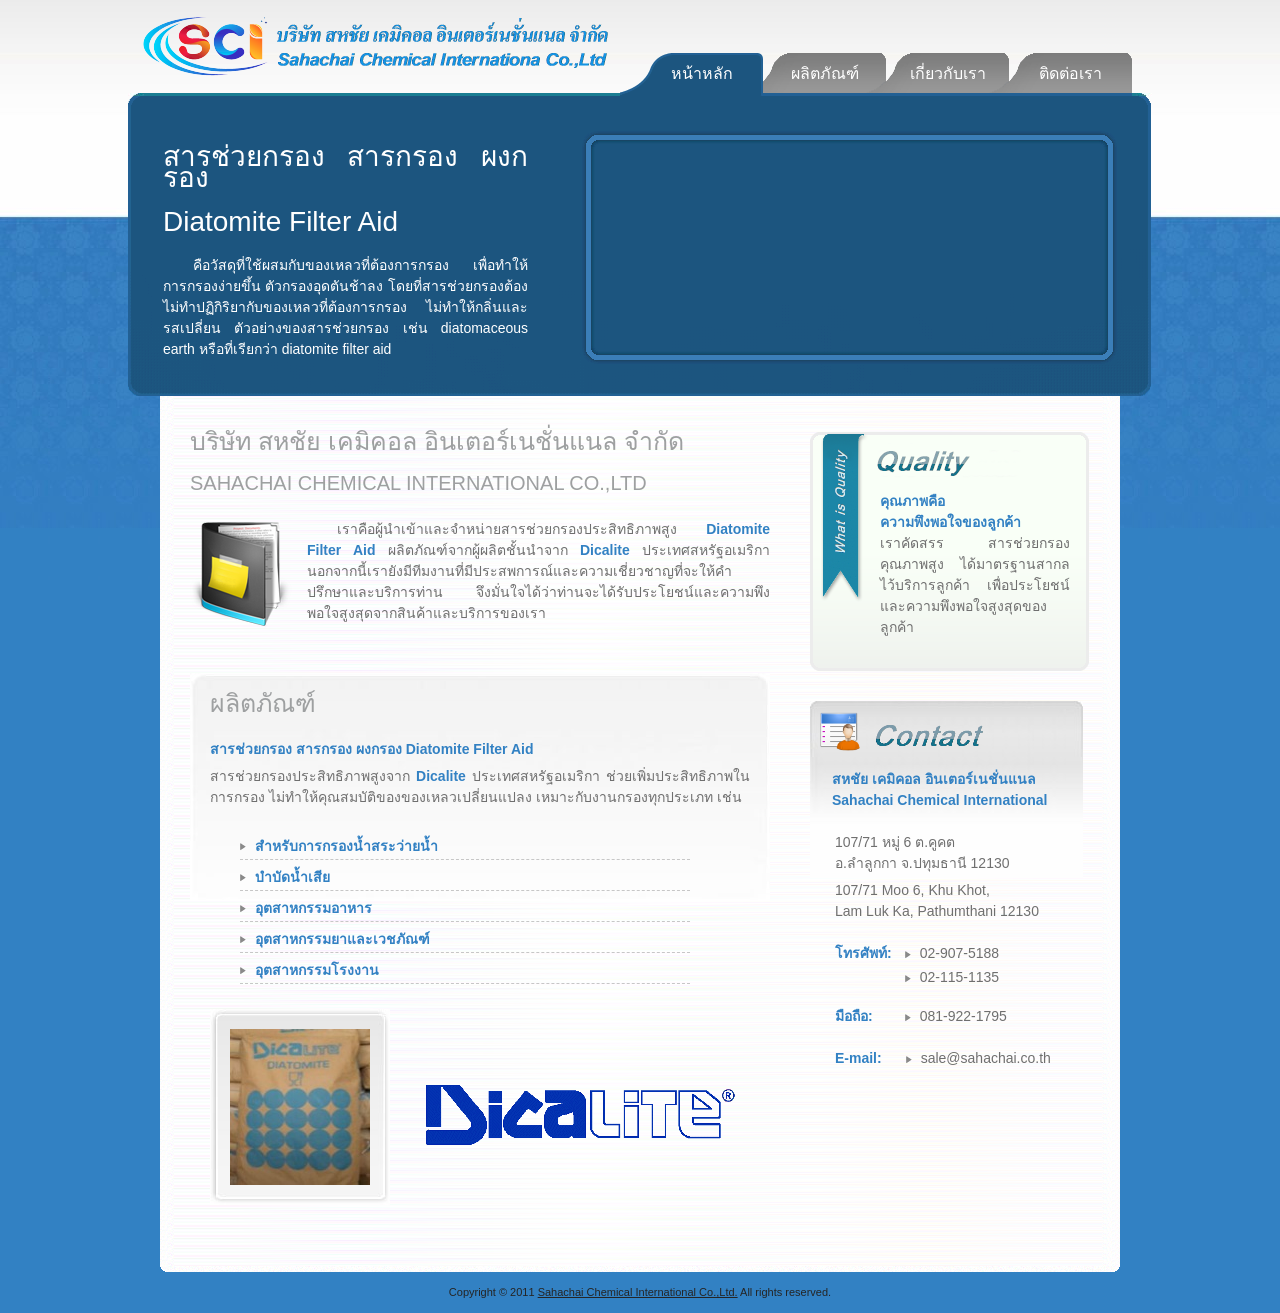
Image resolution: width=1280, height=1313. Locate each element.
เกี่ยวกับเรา (948, 73)
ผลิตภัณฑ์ (825, 73)
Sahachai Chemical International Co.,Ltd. (638, 1292)
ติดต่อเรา (1070, 73)
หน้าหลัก (702, 73)
